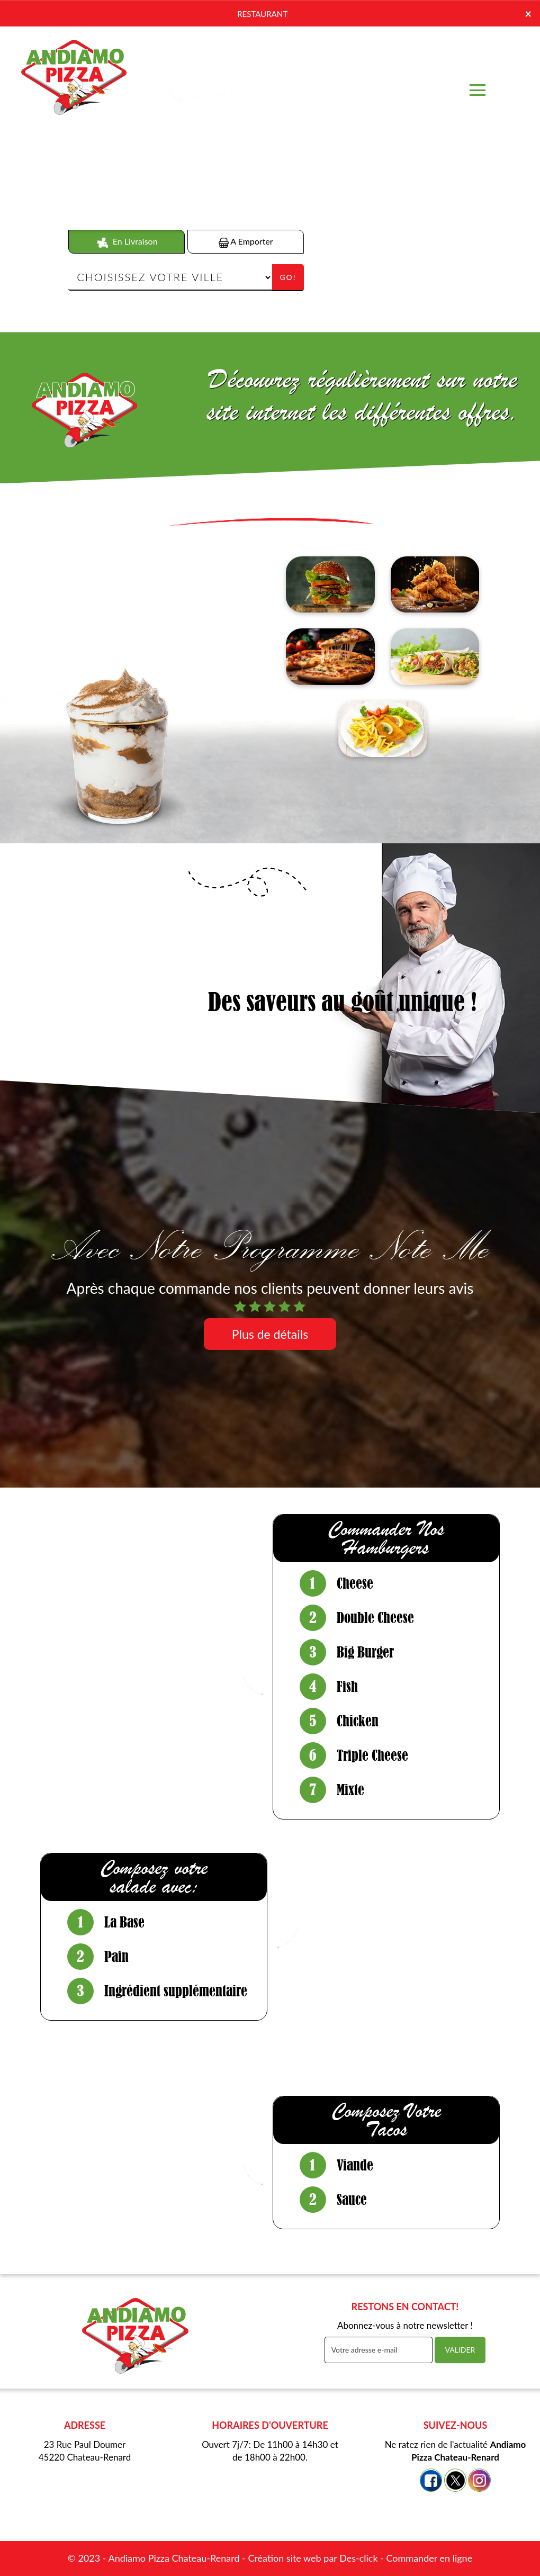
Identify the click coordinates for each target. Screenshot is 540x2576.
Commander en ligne (429, 2558)
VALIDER (460, 2349)
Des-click (358, 2558)
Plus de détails (270, 1334)
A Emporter (246, 241)
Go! (288, 277)
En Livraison (127, 242)
